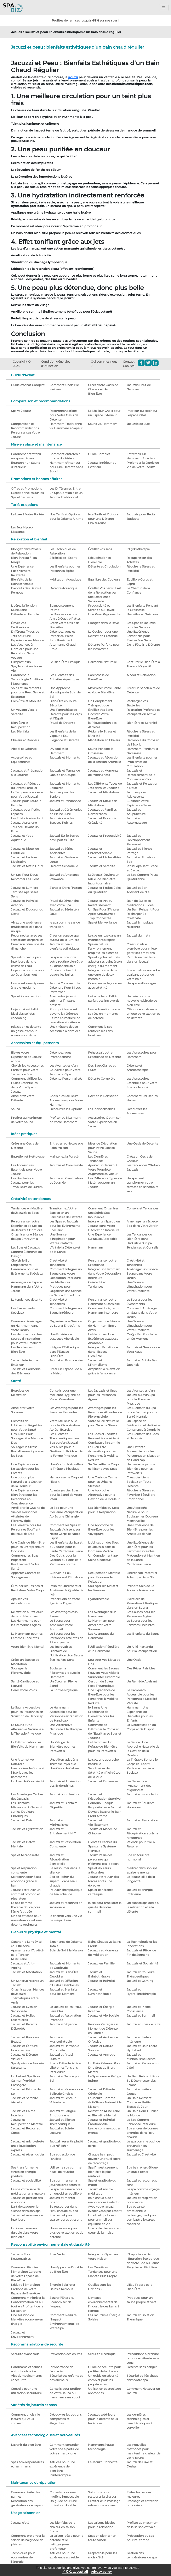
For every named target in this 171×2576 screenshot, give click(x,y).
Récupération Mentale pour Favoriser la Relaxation (104, 1577)
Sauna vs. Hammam (102, 424)
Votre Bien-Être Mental (27, 1647)
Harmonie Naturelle (102, 662)
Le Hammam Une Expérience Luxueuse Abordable (103, 1338)
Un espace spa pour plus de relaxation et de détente (66, 2232)
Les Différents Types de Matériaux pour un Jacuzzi (105, 1182)
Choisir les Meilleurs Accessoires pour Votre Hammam (66, 1100)
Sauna (15, 1109)
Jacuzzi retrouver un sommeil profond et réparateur (25, 1894)
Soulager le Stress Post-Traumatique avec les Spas (28, 1451)
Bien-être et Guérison (142, 614)
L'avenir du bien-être (26, 2445)
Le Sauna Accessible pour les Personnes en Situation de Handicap (27, 1712)
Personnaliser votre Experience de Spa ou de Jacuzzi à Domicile (26, 1226)
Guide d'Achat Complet (28, 385)
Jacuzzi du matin (139, 935)
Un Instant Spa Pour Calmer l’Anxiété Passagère (25, 2080)
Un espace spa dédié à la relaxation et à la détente (143, 1907)
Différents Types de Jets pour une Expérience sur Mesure (27, 636)
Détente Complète (101, 1078)
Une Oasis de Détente (142, 1143)
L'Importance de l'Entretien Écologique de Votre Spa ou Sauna (143, 2258)
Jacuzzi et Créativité (141, 2154)
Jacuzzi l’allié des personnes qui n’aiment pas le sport (103, 1859)
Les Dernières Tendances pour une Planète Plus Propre (102, 2271)
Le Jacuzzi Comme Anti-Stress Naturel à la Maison (104, 2102)
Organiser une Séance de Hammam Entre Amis (104, 1325)
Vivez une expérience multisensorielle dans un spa (26, 927)
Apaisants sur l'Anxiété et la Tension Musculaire (27, 1955)
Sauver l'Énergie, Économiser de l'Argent (62, 2302)
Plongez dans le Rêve (103, 623)
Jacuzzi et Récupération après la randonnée (142, 1833)
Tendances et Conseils (142, 1247)
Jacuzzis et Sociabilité (142, 1963)
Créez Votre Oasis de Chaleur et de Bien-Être (103, 389)
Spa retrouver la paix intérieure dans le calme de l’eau (26, 961)
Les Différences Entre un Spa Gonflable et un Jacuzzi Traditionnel (66, 493)
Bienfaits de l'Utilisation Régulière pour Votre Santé (26, 1425)
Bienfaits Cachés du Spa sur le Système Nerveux (102, 1846)
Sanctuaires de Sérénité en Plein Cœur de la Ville (105, 1772)
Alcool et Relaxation (141, 675)
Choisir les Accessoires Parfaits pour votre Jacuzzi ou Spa (27, 1070)
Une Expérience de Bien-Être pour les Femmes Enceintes (140, 1547)
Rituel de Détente (62, 723)
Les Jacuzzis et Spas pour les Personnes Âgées (102, 1395)
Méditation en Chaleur (104, 740)
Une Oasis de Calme (64, 1768)
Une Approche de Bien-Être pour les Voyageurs (101, 1529)
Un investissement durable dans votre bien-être (24, 2232)
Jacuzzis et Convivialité (66, 1165)
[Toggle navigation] (164, 7)
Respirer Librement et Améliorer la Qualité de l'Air (66, 1590)
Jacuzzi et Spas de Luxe (143, 2024)
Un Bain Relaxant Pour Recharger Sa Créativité (143, 914)
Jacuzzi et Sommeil (141, 2015)
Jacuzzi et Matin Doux (27, 866)
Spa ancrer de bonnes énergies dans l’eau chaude (142, 2133)
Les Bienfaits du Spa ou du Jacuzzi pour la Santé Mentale (142, 1412)
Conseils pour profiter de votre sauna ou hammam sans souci (65, 2393)
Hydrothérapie (98, 1599)
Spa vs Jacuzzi (21, 411)
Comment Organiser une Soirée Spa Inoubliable (103, 1213)
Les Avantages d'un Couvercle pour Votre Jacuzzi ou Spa (65, 1070)
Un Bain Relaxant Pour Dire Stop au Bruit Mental (104, 2067)
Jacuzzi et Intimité (101, 1981)
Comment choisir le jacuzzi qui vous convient (25, 2419)
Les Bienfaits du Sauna (143, 1634)
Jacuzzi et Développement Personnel (138, 840)
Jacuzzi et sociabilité (26, 2180)
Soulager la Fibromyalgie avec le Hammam (65, 1673)
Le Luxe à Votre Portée (27, 514)
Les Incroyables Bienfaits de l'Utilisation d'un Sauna (66, 1651)
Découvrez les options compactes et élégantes (66, 2419)
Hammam (95, 1247)
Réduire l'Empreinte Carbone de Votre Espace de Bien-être (25, 2289)
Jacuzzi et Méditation (103, 792)
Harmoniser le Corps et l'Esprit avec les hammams (28, 1772)
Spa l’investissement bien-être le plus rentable (103, 2172)
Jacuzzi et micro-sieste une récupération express (27, 2146)
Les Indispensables (101, 1109)
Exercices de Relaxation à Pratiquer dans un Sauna (143, 1603)
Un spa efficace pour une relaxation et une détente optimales (26, 1920)
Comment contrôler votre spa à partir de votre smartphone (64, 2449)
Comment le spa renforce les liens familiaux (100, 1031)
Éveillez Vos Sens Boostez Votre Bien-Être (100, 714)
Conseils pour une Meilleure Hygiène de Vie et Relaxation (65, 1395)
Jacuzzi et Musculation (143, 1794)
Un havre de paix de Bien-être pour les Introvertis (141, 1468)
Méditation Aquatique (65, 579)
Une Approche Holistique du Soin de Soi (65, 692)
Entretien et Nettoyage (27, 1156)
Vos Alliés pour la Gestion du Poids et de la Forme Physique (66, 1451)
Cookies (128, 366)
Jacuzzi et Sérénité (101, 866)
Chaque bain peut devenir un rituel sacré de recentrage (104, 2159)
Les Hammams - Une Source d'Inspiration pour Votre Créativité (26, 1338)
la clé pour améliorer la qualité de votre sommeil (104, 1907)
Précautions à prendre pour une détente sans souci (143, 2358)
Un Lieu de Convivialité (27, 1781)
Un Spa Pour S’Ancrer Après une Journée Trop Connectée (103, 914)
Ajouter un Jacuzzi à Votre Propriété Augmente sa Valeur (103, 1169)
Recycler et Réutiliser (142, 2267)
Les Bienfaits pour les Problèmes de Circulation (142, 762)
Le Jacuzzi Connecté (102, 2462)
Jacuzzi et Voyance (63, 2024)
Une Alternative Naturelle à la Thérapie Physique (66, 1729)
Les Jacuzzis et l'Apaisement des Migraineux (139, 1785)
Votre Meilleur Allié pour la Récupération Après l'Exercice (65, 1425)
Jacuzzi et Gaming (140, 1981)
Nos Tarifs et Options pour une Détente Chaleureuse (103, 519)
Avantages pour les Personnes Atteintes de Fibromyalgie (105, 1412)
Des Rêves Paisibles (141, 1668)
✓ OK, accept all (75, 2571)
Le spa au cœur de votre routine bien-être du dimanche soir (66, 961)
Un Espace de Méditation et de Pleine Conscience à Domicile (143, 1425)
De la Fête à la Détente (143, 644)
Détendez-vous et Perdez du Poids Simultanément (62, 636)
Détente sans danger (142, 2367)
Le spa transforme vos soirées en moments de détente (104, 1013)
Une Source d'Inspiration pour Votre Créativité (139, 1286)
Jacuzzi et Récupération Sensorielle (59, 1859)
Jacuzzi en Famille (101, 1963)
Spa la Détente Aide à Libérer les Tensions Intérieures (65, 2067)
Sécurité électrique (101, 2354)
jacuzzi (73, 77)
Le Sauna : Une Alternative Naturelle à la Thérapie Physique (27, 1729)
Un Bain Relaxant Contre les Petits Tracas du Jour (139, 2102)
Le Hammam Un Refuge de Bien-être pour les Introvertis (102, 1746)
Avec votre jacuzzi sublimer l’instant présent (63, 1000)
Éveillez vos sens (100, 549)
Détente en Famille (25, 614)
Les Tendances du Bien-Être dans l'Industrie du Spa (139, 1239)
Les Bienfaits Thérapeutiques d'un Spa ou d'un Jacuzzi (64, 1438)
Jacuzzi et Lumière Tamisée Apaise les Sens (24, 892)
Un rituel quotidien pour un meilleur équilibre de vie (101, 2219)
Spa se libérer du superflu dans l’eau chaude (63, 1881)
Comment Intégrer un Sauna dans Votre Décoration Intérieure (66, 1273)
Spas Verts (57, 2254)
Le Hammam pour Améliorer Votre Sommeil (101, 1625)
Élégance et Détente (64, 740)
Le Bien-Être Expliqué (65, 662)
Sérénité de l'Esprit (63, 558)
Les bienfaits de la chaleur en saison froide (62, 2527)
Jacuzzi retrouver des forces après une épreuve (103, 1881)
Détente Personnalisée (66, 1078)
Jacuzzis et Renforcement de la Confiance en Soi (141, 775)
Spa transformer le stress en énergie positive (24, 2172)
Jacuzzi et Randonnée (65, 801)
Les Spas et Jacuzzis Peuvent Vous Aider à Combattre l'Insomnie (104, 1438)
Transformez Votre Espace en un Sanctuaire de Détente (66, 1213)
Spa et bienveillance (102, 922)
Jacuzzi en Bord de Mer (66, 1360)
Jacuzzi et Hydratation (27, 1829)
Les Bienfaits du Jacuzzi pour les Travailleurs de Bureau (27, 1182)
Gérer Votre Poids (24, 1690)
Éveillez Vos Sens (62, 1660)
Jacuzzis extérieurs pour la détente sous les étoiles (103, 2419)
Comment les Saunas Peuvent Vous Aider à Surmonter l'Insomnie (104, 1673)
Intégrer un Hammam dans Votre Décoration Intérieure (104, 1273)
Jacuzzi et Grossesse (103, 1781)
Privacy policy (101, 2571)
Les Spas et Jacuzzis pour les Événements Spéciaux (65, 1226)
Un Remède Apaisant (142, 1681)
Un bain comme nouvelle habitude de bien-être (142, 1000)
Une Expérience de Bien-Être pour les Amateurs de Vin (140, 1529)
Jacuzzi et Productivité (104, 836)
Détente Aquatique (63, 588)
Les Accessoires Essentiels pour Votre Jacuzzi (26, 1169)
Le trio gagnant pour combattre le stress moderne (142, 2219)
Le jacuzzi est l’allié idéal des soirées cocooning (24, 1013)
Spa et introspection (25, 996)
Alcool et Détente (23, 749)
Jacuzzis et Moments (65, 757)
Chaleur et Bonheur (25, 740)
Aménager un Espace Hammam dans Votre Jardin (26, 1286)
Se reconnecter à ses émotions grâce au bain (26, 1881)
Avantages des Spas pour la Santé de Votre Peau (66, 1495)
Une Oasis (134, 1660)
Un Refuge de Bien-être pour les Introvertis (62, 1746)
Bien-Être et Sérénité (142, 723)
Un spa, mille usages (141, 983)
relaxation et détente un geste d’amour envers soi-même (26, 1031)
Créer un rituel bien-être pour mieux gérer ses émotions (142, 948)
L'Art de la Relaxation (103, 1096)
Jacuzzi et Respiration (142, 1820)
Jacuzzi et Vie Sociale (103, 2015)
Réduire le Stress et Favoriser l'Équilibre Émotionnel (141, 1495)
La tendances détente (26, 1299)
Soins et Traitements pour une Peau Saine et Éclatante (28, 692)
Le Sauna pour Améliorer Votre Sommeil (61, 1625)
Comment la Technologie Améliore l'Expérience (27, 679)
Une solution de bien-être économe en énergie (27, 2319)
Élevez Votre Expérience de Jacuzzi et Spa (26, 1057)
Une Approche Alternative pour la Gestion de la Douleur (104, 1495)
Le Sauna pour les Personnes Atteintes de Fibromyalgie (66, 1638)
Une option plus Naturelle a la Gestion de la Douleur (26, 1482)
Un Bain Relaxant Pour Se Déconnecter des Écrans (143, 2080)
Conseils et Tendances (142, 1208)
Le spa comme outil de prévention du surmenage (143, 2146)
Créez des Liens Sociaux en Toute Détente (139, 1482)
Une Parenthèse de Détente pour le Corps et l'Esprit (66, 714)
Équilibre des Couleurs (104, 579)
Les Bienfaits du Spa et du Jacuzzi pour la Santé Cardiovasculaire (66, 1547)
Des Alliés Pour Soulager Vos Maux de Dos (27, 1438)
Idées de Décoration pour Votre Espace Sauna (102, 1148)
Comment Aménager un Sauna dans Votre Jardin (142, 1312)
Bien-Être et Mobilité (26, 701)
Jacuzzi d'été (20, 2523)
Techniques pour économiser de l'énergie (23, 2557)
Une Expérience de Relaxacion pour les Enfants (25, 1468)
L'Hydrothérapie (138, 549)
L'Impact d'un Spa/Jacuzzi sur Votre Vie (26, 666)
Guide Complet (99, 454)
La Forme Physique (64, 1690)
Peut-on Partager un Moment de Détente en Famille (103, 2028)
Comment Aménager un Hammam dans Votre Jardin (26, 1325)
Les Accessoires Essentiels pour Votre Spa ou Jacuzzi (142, 1083)
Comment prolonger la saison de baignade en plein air (28, 2540)
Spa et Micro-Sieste (25, 1855)
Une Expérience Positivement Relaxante (22, 571)
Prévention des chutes (66, 2354)
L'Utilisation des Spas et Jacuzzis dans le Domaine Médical (103, 1547)
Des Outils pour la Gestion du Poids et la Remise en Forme (65, 1560)
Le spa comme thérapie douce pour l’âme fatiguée (25, 1907)
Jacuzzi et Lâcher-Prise (104, 857)
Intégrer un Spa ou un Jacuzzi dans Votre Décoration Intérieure (104, 1226)
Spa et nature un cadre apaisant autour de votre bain (143, 974)
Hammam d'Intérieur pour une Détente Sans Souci (66, 467)
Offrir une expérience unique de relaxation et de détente (143, 1013)
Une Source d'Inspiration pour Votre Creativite (62, 1239)
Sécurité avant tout (25, 2354)
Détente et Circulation (104, 566)
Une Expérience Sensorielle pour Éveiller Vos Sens (139, 636)
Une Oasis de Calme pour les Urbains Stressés (102, 1482)
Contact (129, 361)
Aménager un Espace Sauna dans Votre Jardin (142, 1273)
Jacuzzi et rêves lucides (28, 2154)
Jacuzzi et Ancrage (101, 2054)
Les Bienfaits (20, 731)
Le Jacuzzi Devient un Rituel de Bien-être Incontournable (103, 879)
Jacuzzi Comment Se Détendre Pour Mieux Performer (65, 987)
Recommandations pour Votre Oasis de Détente (64, 415)
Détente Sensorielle (64, 866)
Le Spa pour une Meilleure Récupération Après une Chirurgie (66, 1512)
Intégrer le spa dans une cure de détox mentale (102, 974)
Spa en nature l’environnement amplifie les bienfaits (103, 948)
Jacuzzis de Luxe (138, 424)
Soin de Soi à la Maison (66, 1950)
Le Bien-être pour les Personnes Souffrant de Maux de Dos (26, 1529)
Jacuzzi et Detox (23, 1820)
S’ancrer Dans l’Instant (66, 888)
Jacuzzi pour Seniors (64, 1794)
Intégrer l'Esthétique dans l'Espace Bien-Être (64, 1351)
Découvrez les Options (66, 1109)
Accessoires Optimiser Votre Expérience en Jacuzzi (104, 1122)
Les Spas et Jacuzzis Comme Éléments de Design (26, 1252)
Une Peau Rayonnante (104, 614)
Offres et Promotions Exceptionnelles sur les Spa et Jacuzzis (27, 493)
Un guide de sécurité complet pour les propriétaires (103, 2380)
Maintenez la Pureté (64, 1156)
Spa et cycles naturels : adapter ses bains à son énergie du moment (105, 961)
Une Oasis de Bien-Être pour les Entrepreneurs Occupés (27, 1547)
